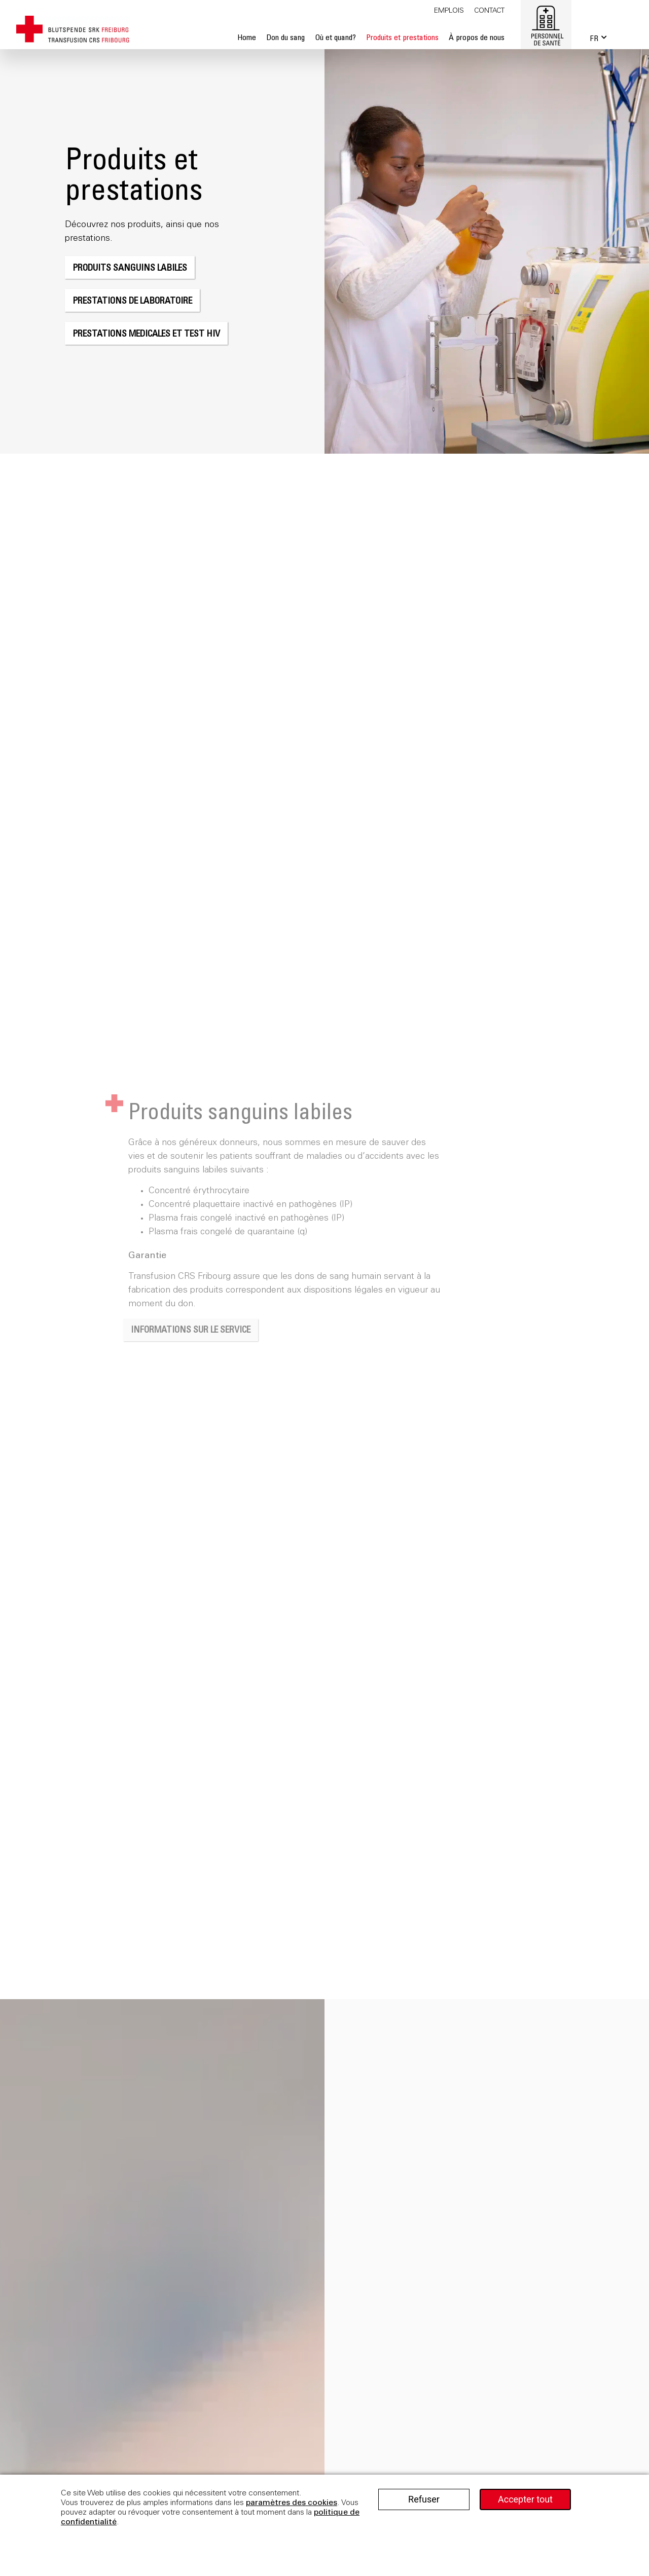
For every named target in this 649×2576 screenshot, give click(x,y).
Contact (489, 11)
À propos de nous (476, 38)
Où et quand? (335, 38)
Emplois (449, 11)
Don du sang (285, 38)
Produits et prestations (402, 38)
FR (594, 39)
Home (246, 38)
